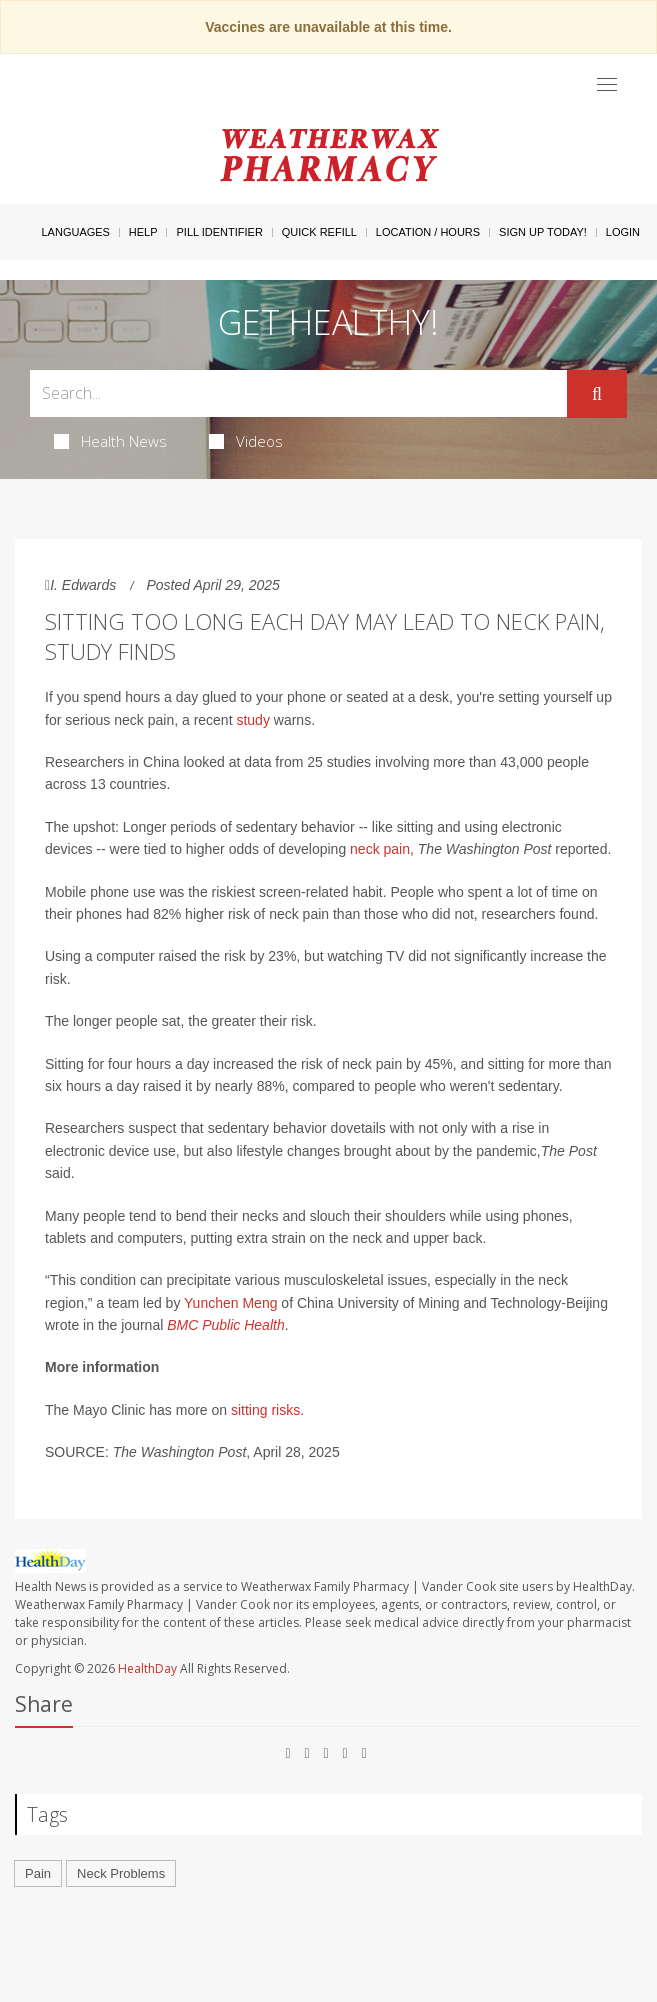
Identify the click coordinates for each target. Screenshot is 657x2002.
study (252, 720)
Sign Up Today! (543, 232)
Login (623, 232)
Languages (75, 232)
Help (143, 232)
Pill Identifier (219, 232)
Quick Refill (319, 232)
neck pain (380, 849)
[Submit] (597, 394)
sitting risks (265, 1410)
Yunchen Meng (230, 1303)
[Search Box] (298, 393)
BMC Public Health (226, 1325)
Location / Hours (428, 232)
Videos (246, 441)
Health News (110, 441)
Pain (38, 1873)
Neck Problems (121, 1873)
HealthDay (147, 1668)
